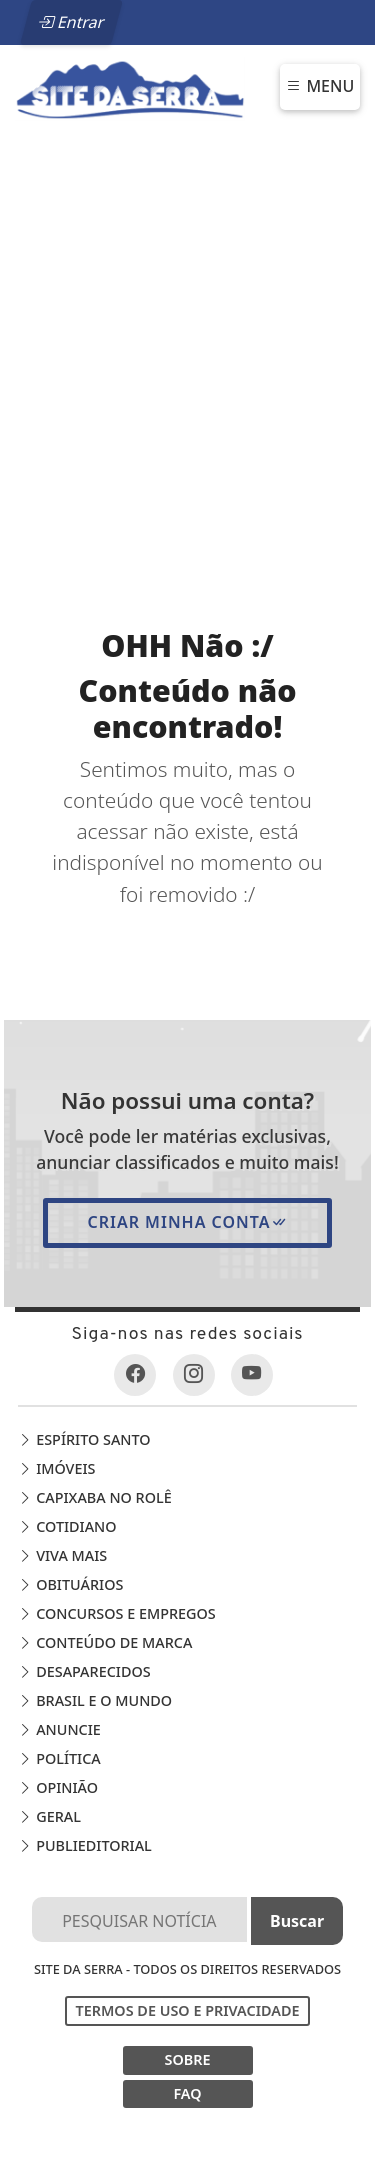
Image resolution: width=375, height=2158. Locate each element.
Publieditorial (84, 1845)
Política (59, 1758)
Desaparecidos (84, 1671)
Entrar (71, 22)
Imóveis (56, 1468)
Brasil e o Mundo (95, 1700)
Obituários (70, 1584)
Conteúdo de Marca (105, 1642)
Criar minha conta (187, 1222)
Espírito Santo (84, 1439)
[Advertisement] (187, 330)
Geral (49, 1816)
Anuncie (59, 1729)
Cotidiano (67, 1526)
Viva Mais (62, 1555)
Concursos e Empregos (116, 1613)
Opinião (58, 1787)
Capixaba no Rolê (94, 1497)
